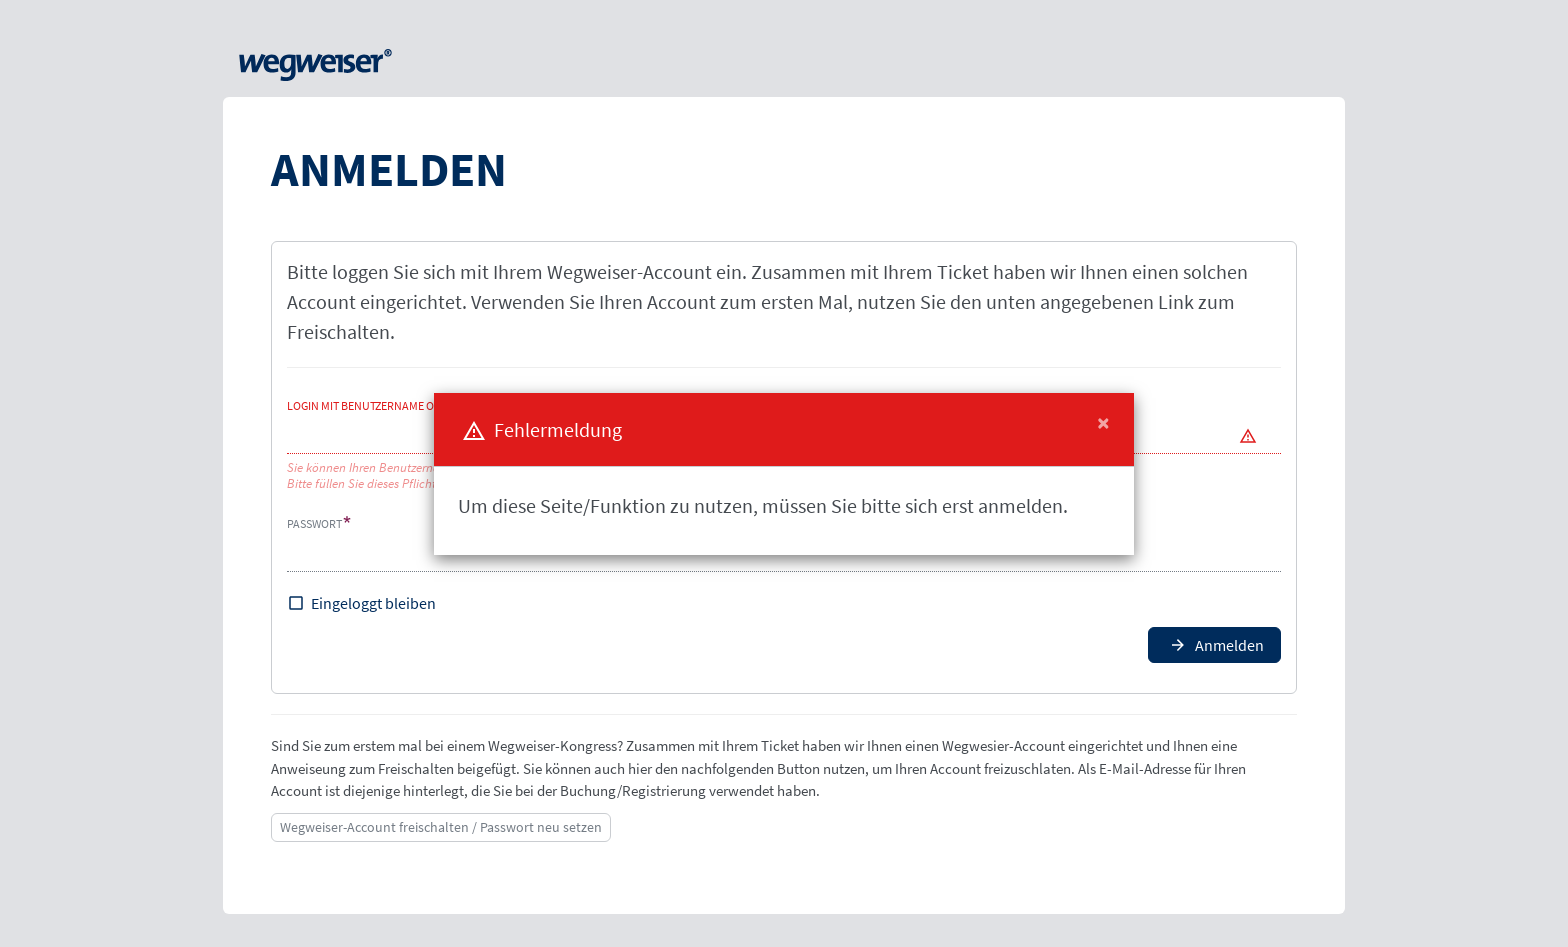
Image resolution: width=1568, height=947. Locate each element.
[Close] (1103, 423)
